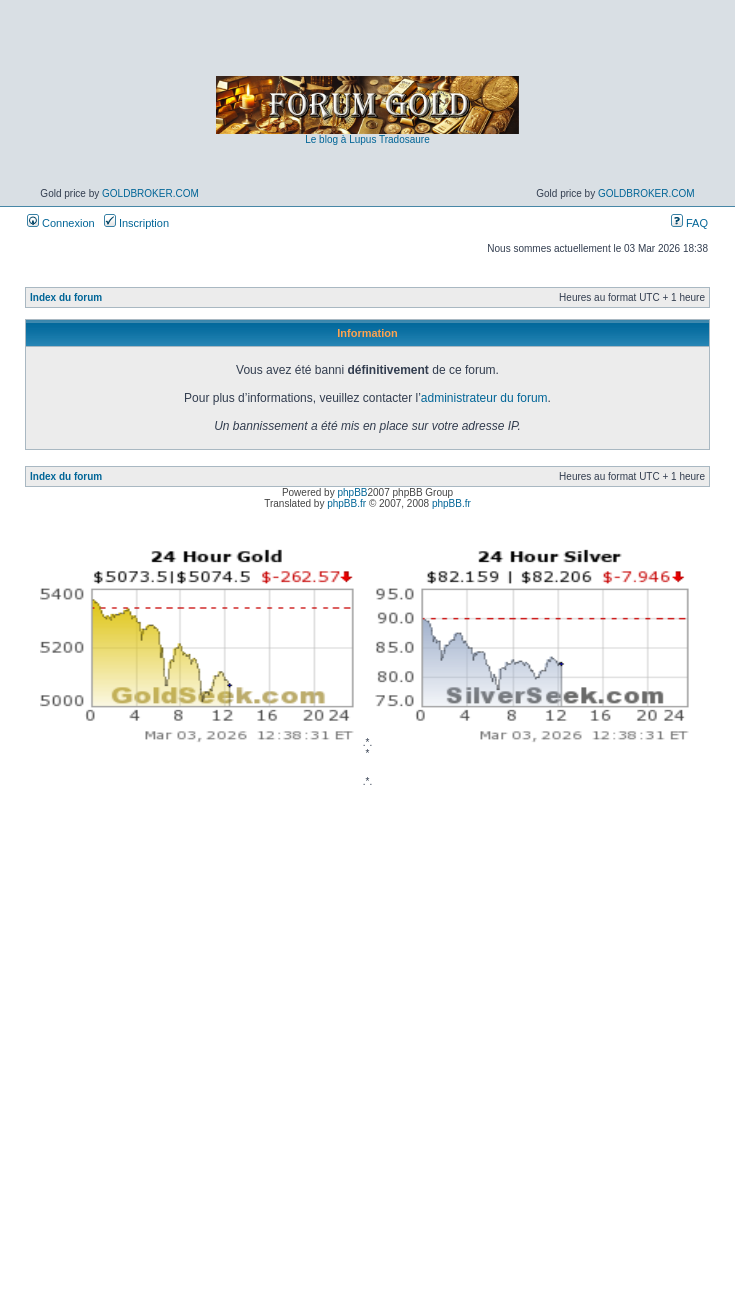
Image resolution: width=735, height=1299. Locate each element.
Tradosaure (404, 139)
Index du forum (66, 297)
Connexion (61, 223)
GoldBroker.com (150, 193)
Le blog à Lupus (340, 139)
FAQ (689, 223)
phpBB (352, 492)
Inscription (136, 223)
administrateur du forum (484, 398)
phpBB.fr (346, 503)
